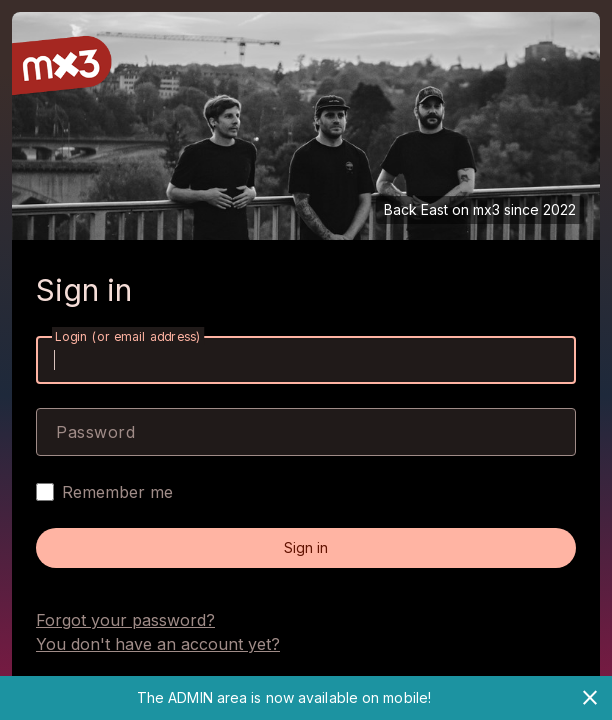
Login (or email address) (128, 336)
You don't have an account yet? (158, 644)
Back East (416, 209)
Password (95, 432)
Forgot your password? (125, 620)
